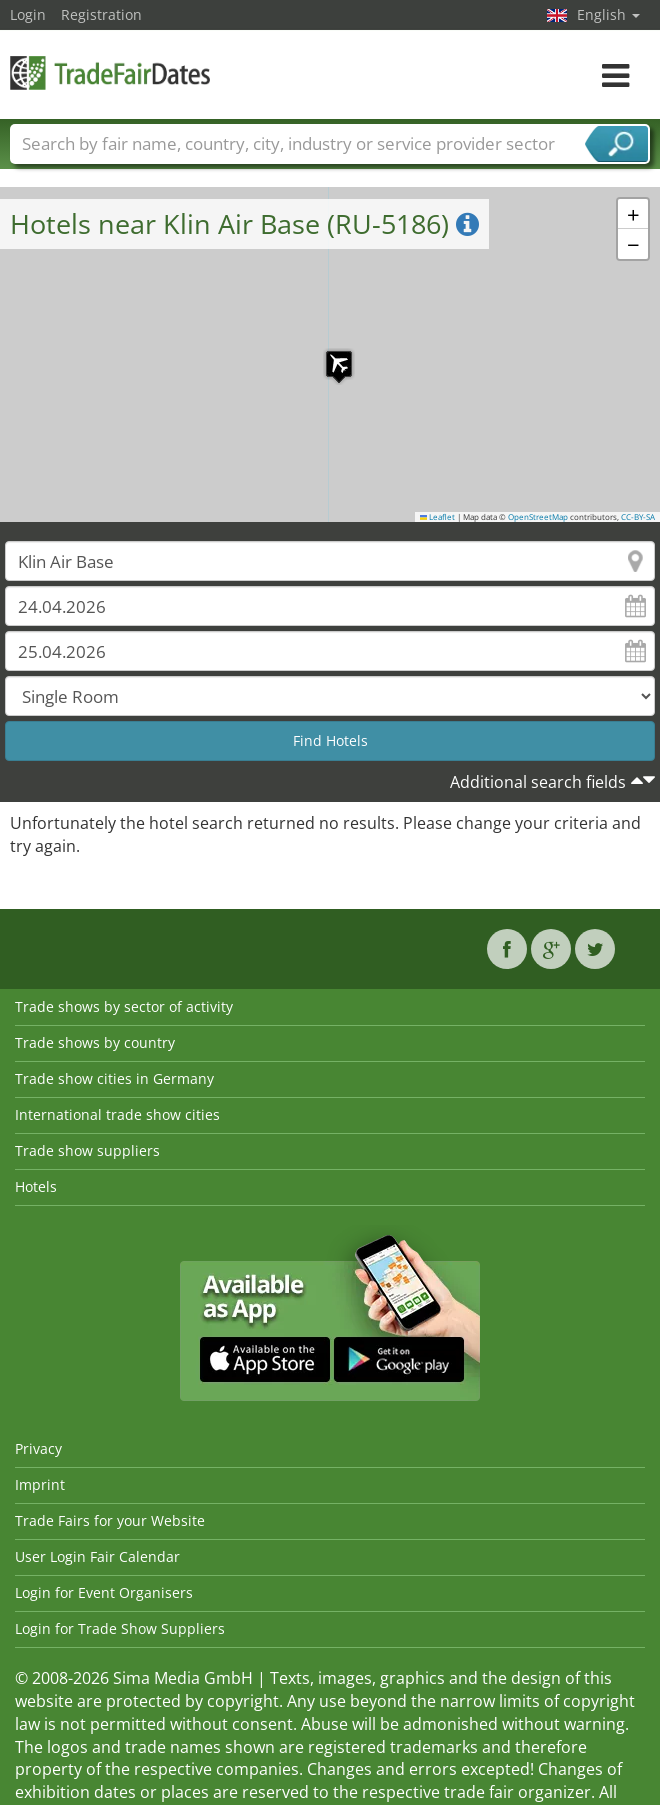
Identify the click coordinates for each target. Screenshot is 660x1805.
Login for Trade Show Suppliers (120, 1628)
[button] (329, 354)
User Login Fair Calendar (97, 1556)
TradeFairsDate (110, 72)
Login (28, 14)
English (608, 14)
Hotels (36, 1186)
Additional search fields (538, 782)
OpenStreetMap (538, 517)
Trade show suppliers (87, 1150)
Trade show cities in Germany (114, 1078)
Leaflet (438, 517)
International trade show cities (117, 1114)
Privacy (38, 1448)
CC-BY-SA (638, 517)
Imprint (40, 1484)
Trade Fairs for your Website (110, 1520)
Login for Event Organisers (104, 1592)
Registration (101, 14)
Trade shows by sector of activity (124, 1006)
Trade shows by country (95, 1042)
